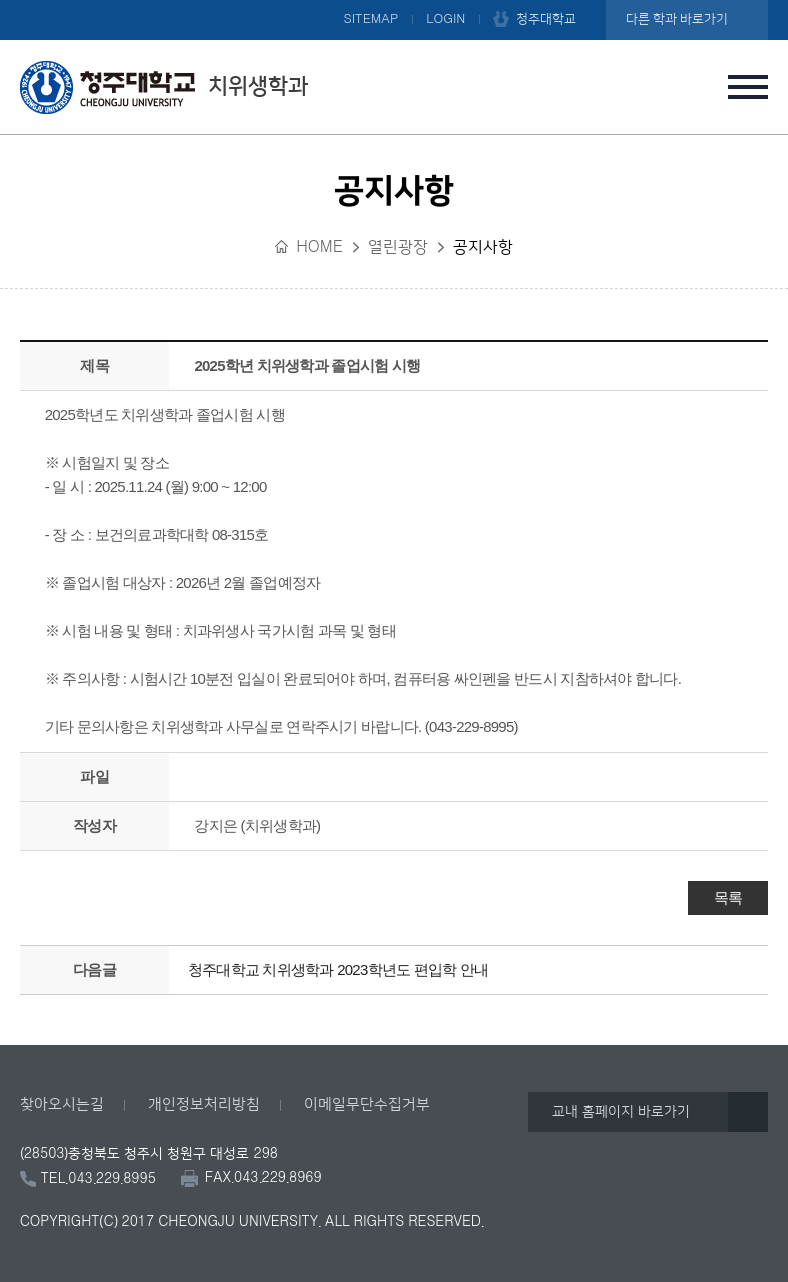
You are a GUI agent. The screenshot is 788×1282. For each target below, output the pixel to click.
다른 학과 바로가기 (677, 19)
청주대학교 (546, 19)
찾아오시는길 (62, 1104)
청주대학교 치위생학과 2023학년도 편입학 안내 (338, 969)
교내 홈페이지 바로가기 (621, 1112)
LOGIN (445, 19)
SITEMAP (370, 19)
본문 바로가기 (394, 1)
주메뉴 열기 (748, 87)
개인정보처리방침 (204, 1104)
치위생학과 (164, 87)
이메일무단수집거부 (367, 1104)
